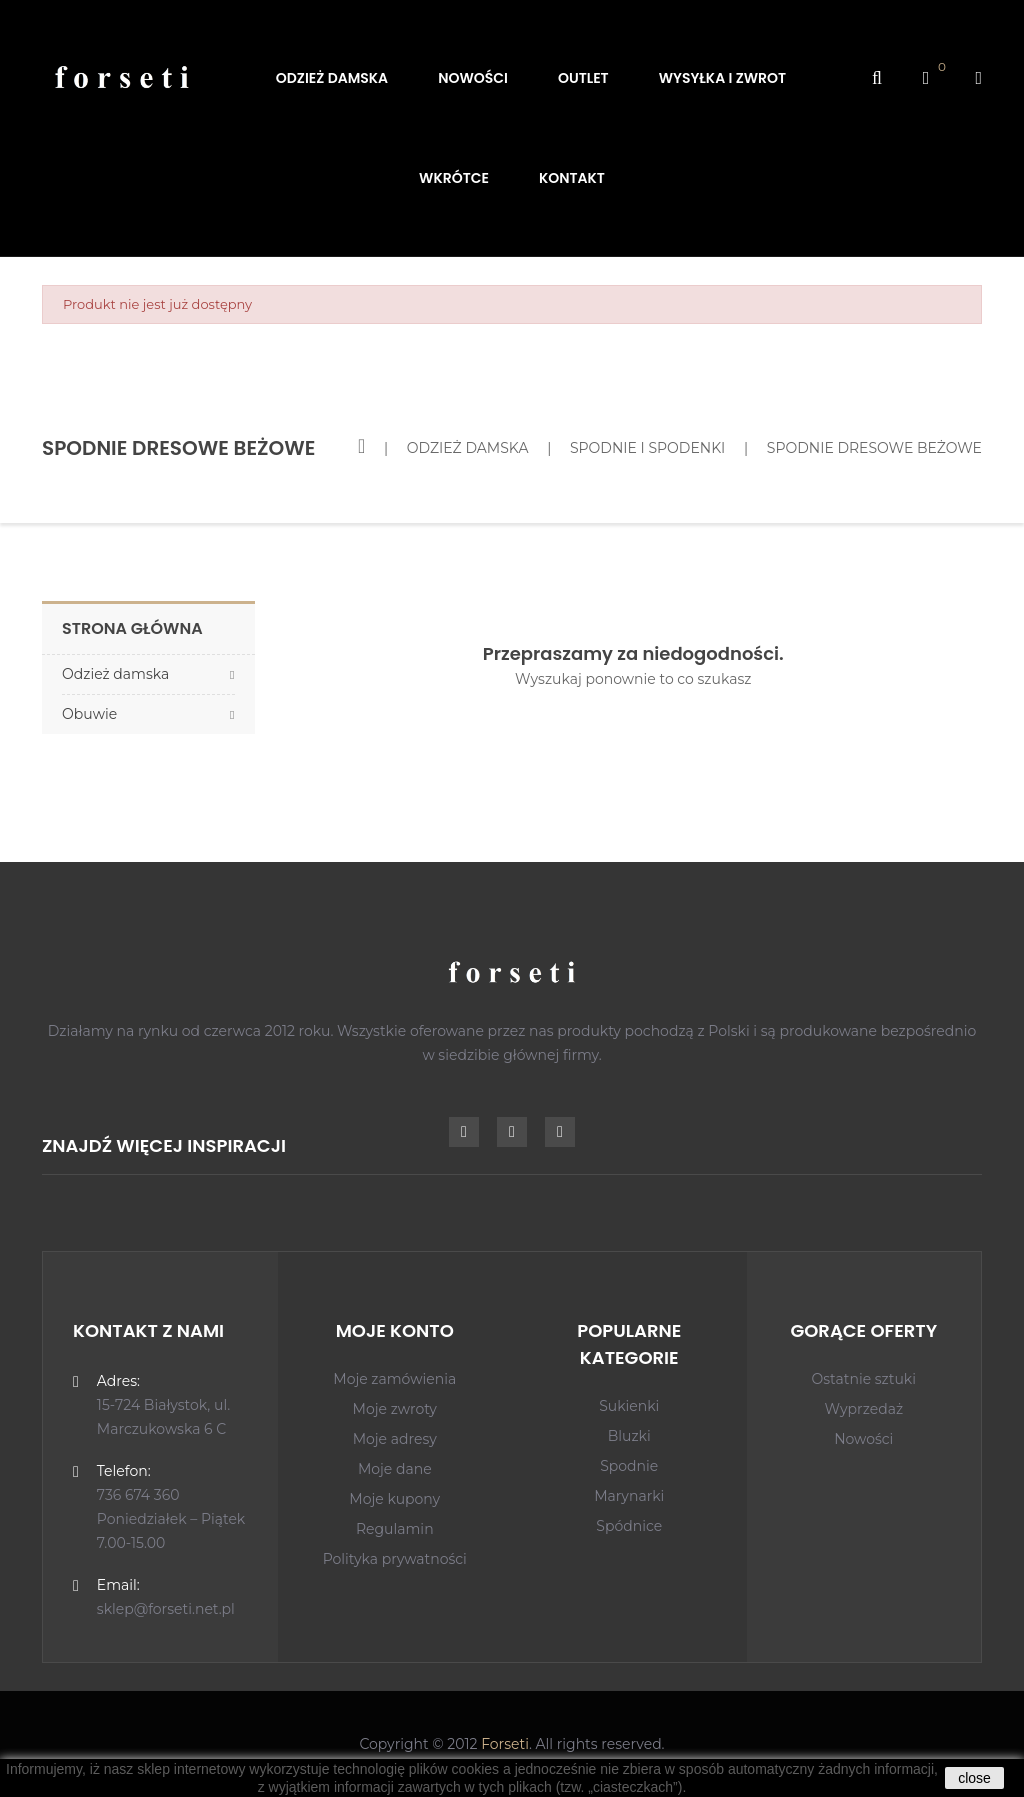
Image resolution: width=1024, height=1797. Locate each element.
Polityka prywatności (395, 1559)
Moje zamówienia (394, 1379)
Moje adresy (395, 1439)
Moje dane (395, 1469)
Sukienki (629, 1406)
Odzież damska (115, 674)
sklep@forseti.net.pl (166, 1609)
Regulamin (395, 1529)
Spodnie (629, 1466)
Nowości (863, 1439)
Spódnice (629, 1526)
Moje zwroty (395, 1409)
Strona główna (132, 628)
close (974, 1778)
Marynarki (629, 1496)
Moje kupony (394, 1499)
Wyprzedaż (863, 1409)
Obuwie (89, 714)
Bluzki (629, 1436)
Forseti (505, 1744)
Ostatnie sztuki (864, 1379)
